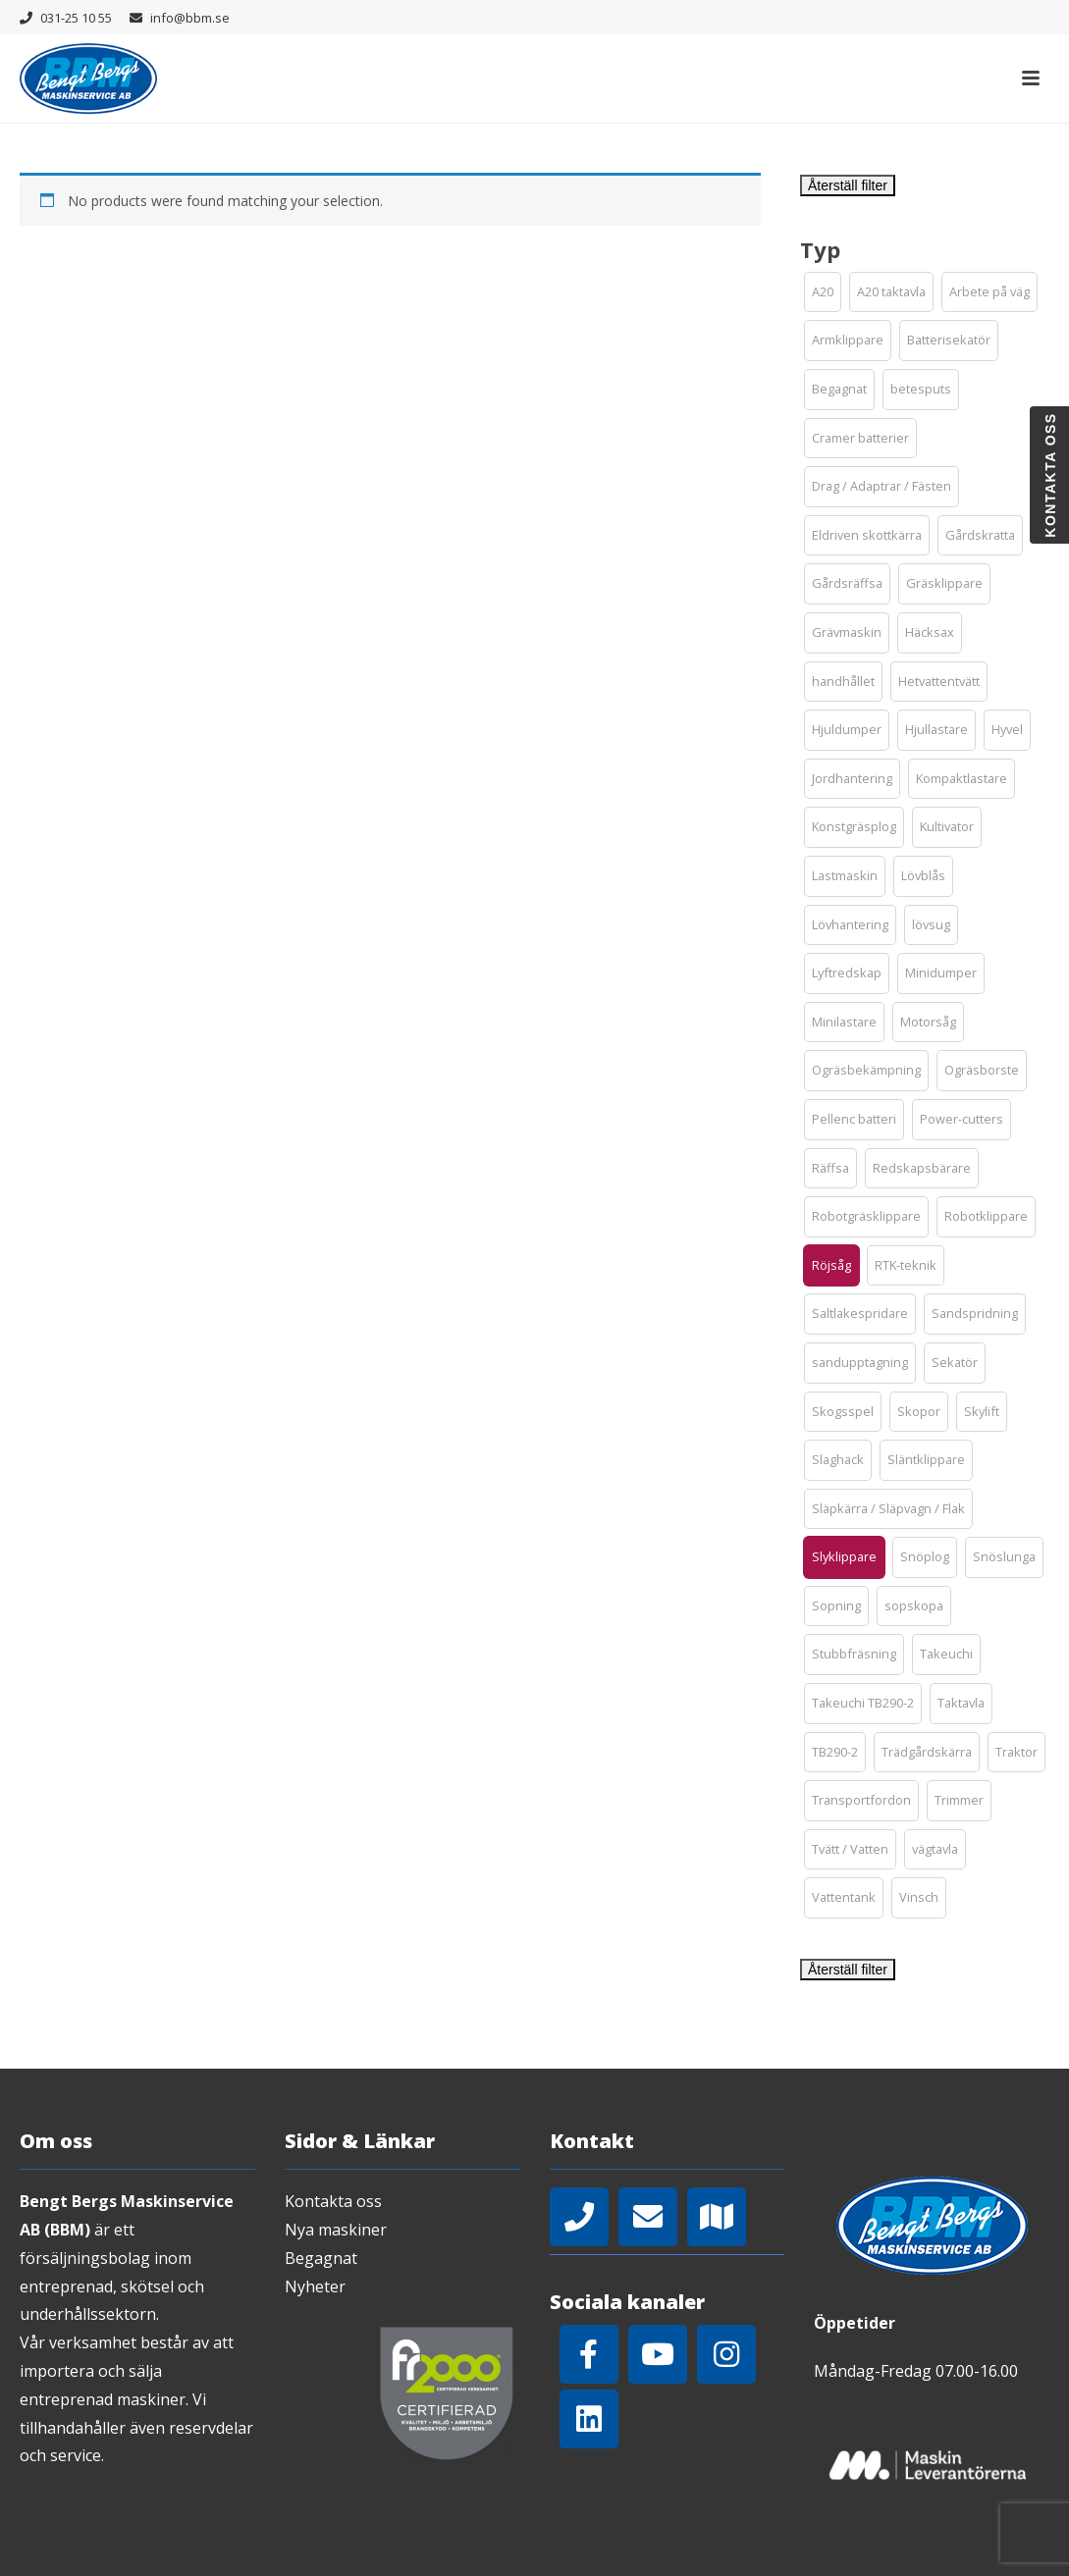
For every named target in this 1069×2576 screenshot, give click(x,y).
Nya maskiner (336, 2229)
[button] (822, 292)
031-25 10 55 (76, 17)
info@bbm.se (190, 17)
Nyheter (315, 2286)
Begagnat (321, 2258)
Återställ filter (847, 185)
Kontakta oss (333, 2201)
